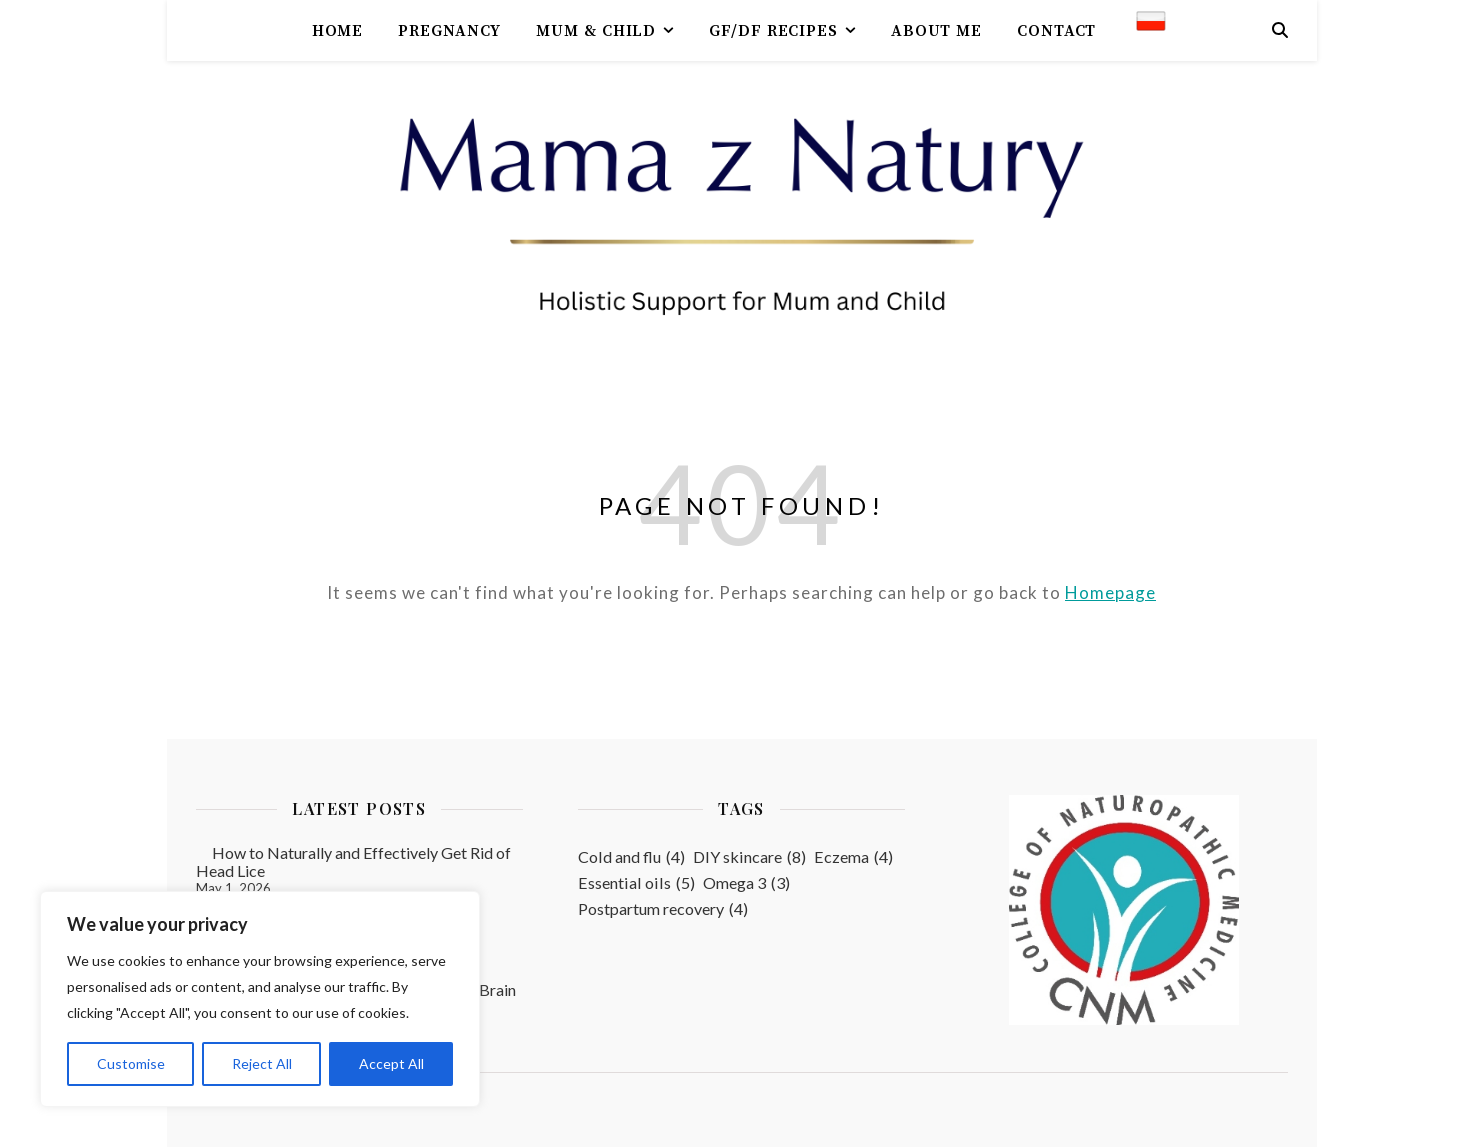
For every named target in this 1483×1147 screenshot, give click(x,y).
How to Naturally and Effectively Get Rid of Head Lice (353, 861)
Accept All (391, 1063)
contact (1056, 31)
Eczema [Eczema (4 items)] (853, 857)
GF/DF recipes (773, 31)
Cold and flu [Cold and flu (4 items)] (631, 857)
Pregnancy (449, 31)
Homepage (1110, 592)
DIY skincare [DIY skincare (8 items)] (749, 857)
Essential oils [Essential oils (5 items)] (636, 883)
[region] (260, 999)
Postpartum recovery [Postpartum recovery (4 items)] (663, 909)
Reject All (262, 1063)
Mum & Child (596, 31)
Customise (131, 1063)
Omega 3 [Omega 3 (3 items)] (746, 883)
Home (338, 31)
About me (936, 31)
